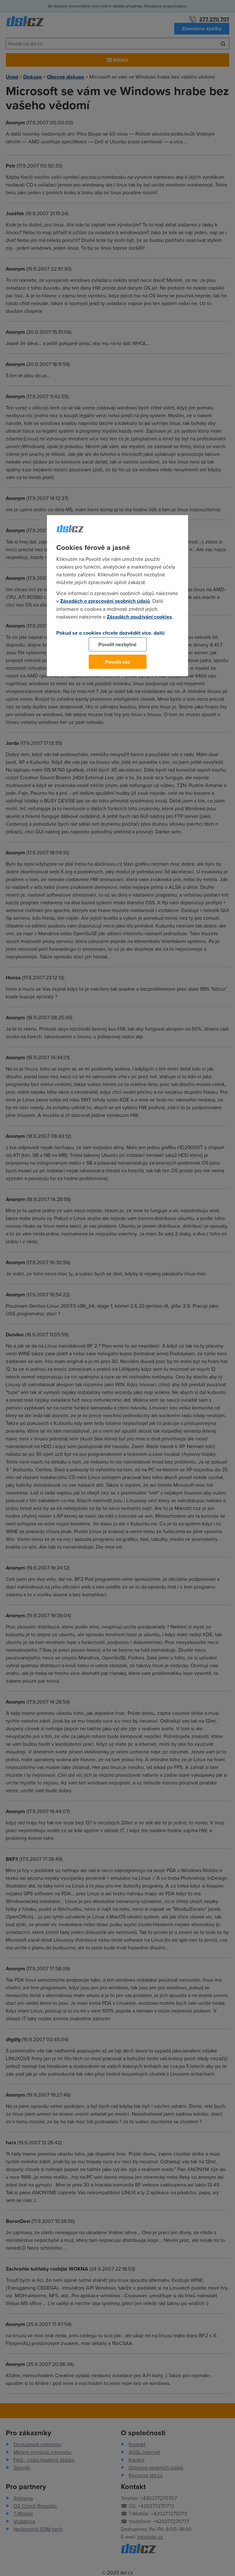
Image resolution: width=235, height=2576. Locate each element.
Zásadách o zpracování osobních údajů (105, 601)
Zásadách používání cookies (139, 616)
